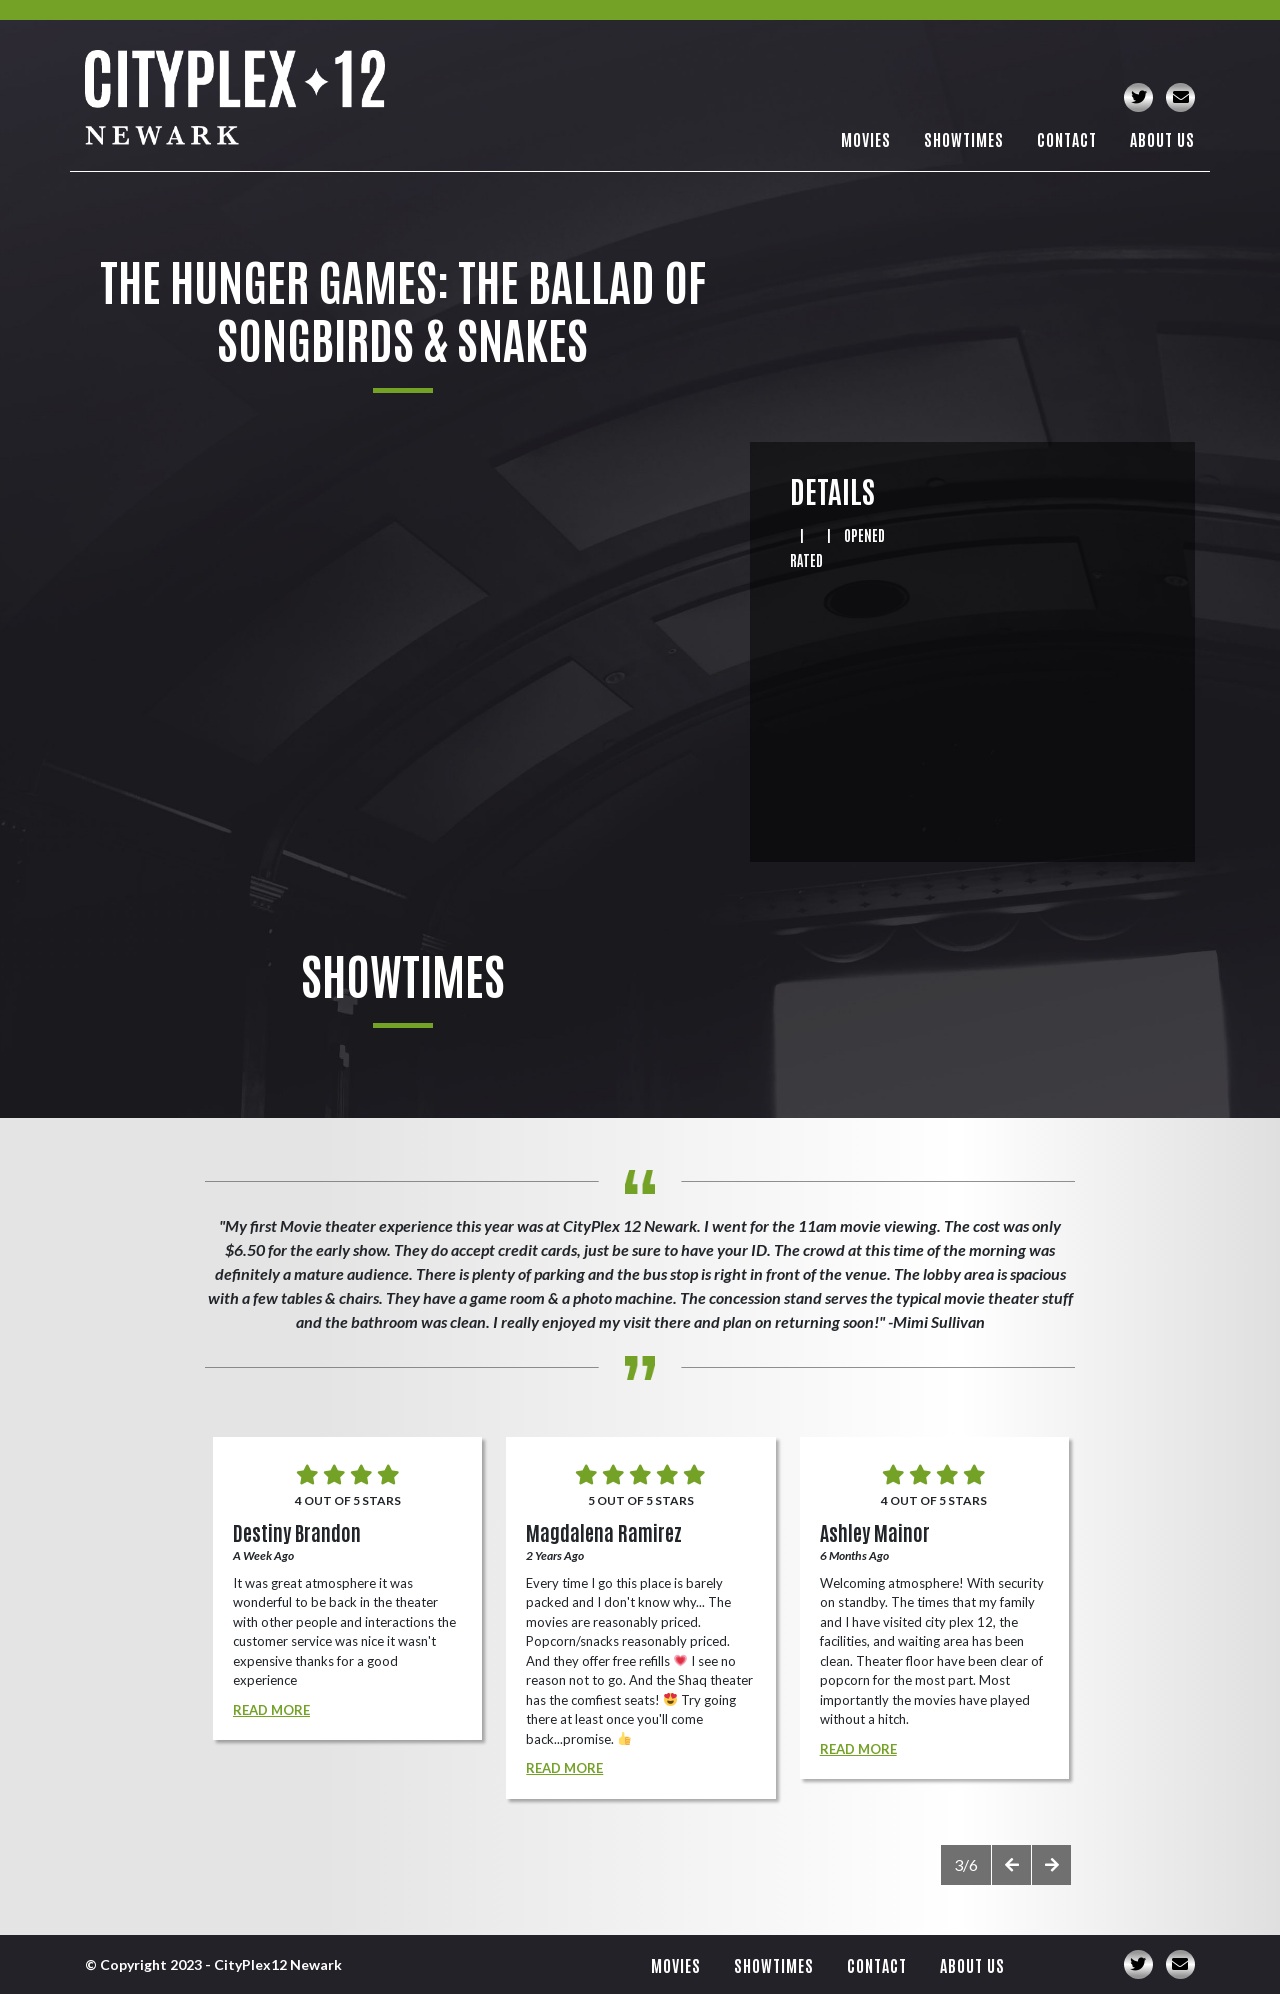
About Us (1162, 139)
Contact (1067, 139)
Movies (866, 139)
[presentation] (1011, 1865)
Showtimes (964, 139)
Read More (271, 1710)
